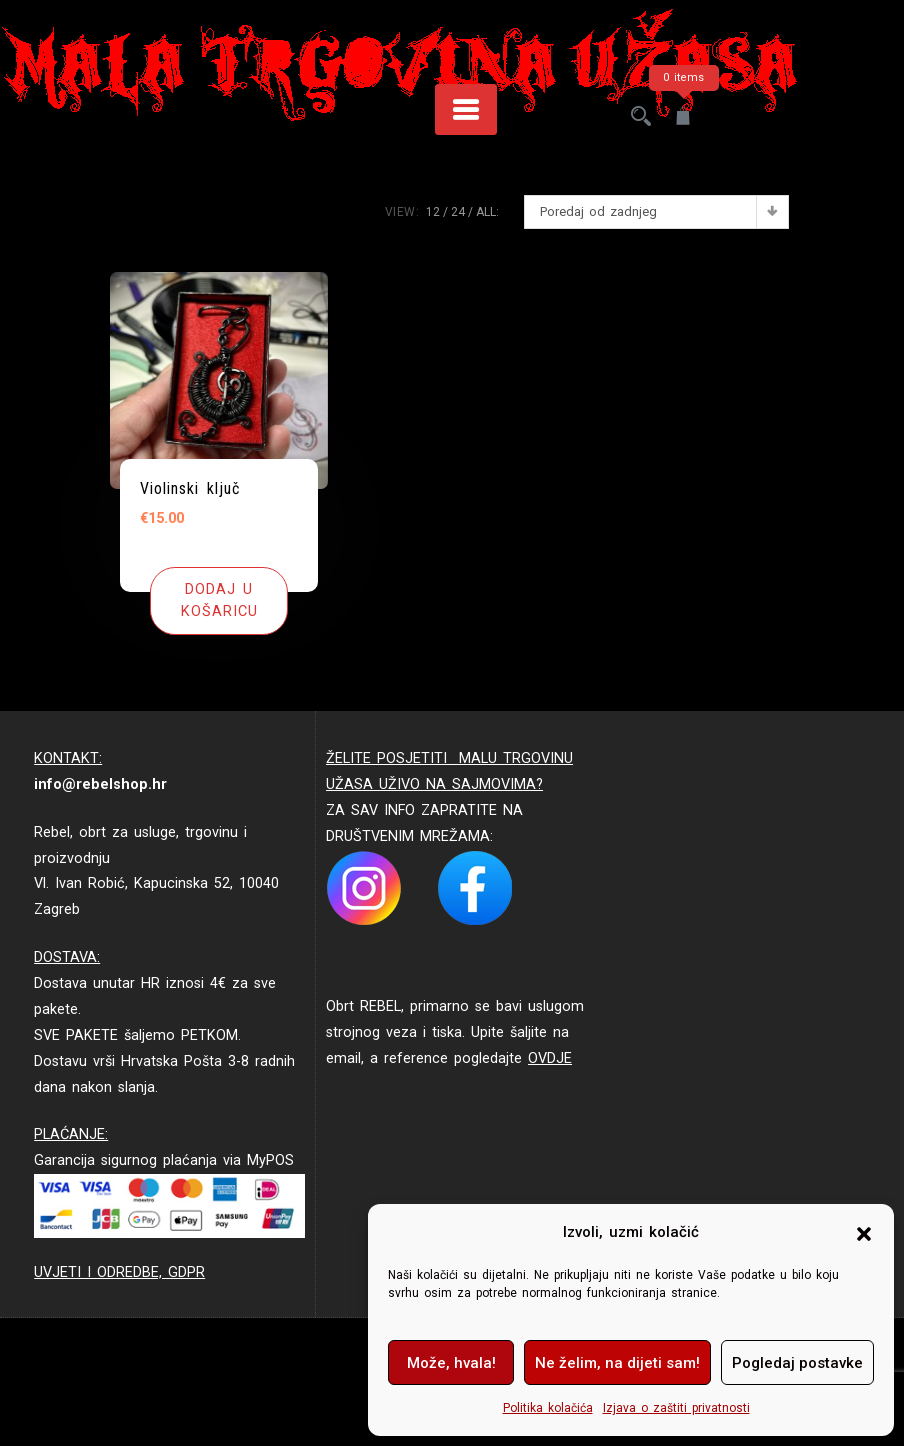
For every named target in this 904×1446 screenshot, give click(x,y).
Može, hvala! (451, 1363)
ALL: (487, 212)
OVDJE (550, 1058)
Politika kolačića (548, 1408)
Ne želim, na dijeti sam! (617, 1363)
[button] (864, 1233)
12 (433, 212)
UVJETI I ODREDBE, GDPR (119, 1272)
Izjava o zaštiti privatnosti (676, 1408)
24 (458, 212)
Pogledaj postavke (797, 1363)
